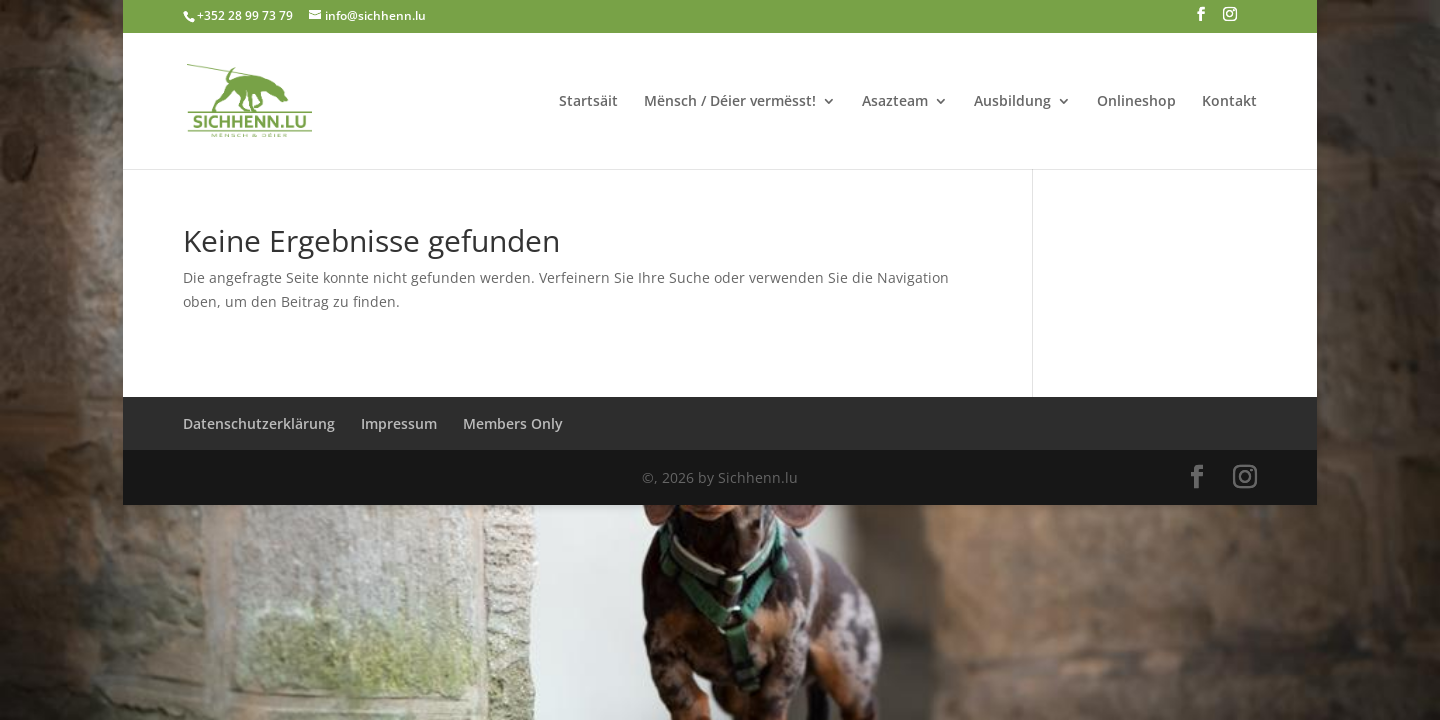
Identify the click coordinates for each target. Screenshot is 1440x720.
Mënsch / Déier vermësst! (730, 102)
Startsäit (588, 102)
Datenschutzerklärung (259, 423)
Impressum (399, 423)
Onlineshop (1136, 102)
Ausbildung (1012, 102)
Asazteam (895, 102)
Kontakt (1229, 102)
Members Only (513, 423)
